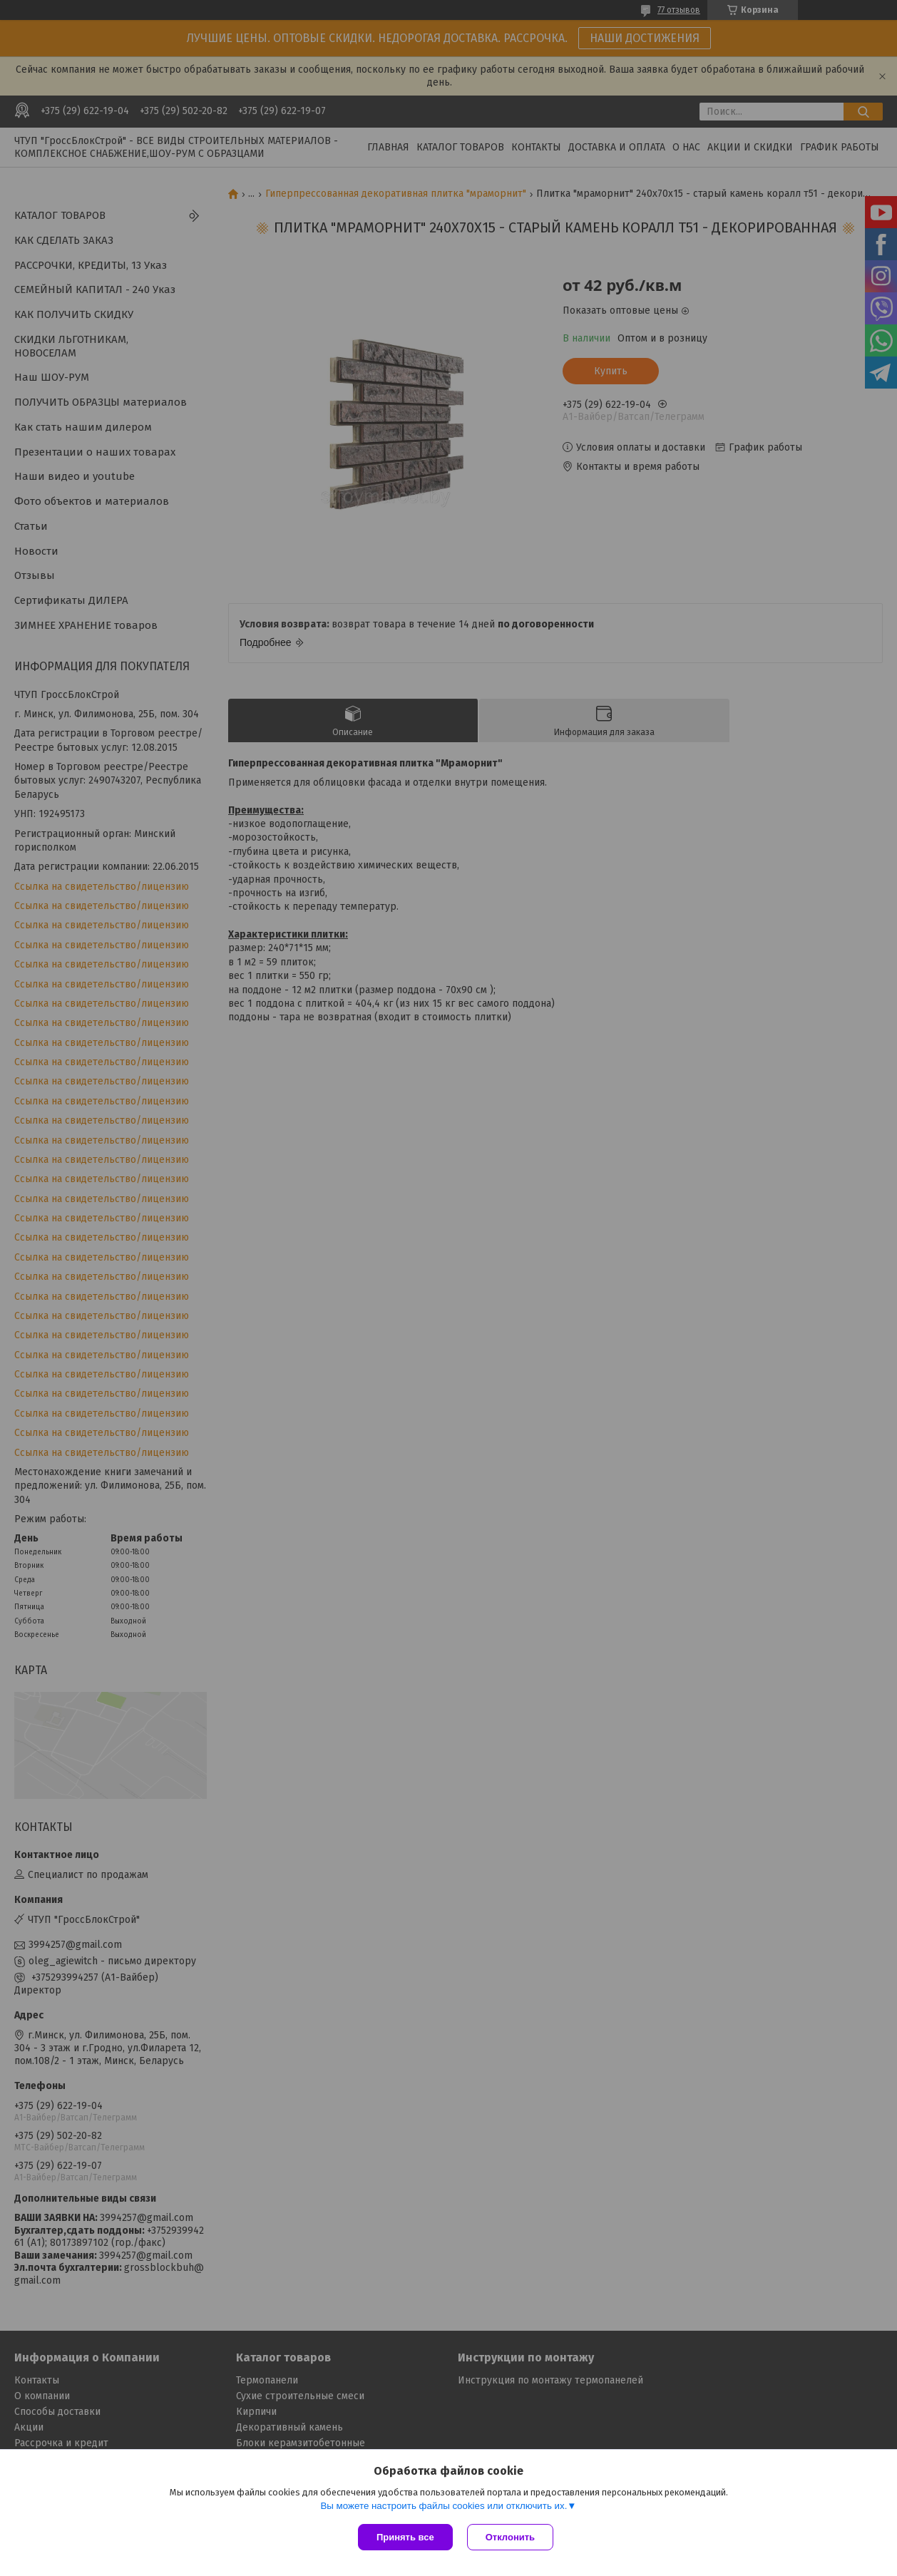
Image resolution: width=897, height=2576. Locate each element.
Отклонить (510, 2537)
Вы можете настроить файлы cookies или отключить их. (443, 2505)
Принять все (405, 2537)
